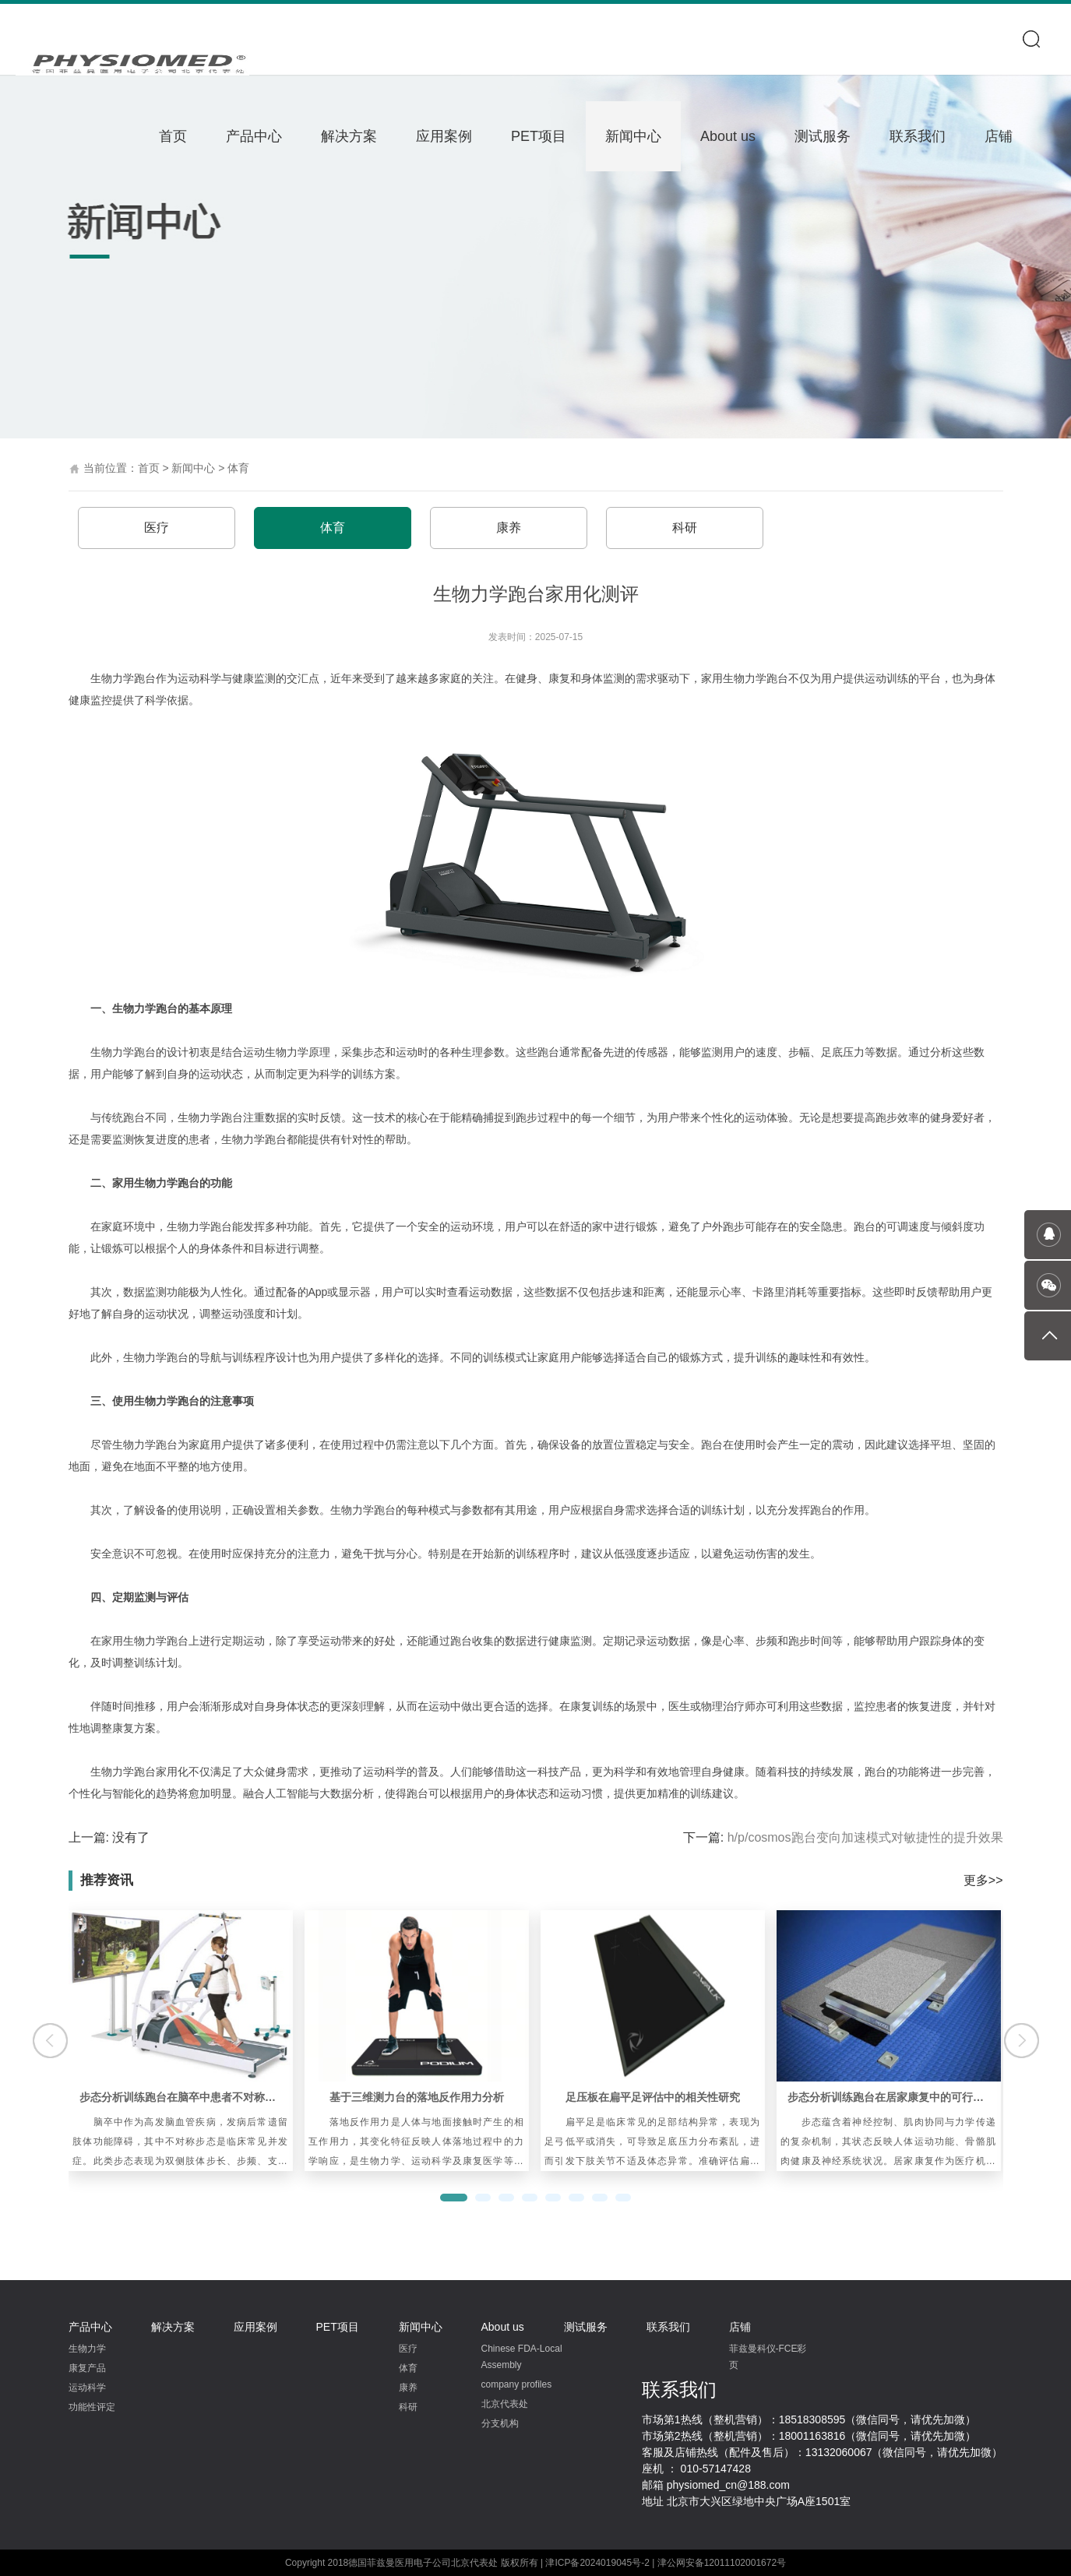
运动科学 (87, 2387)
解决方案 (349, 136)
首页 (173, 136)
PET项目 (538, 136)
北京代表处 (504, 2403)
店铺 (999, 136)
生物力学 (87, 2348)
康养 (508, 527)
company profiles (516, 2384)
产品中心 (254, 136)
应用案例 (444, 136)
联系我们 (918, 136)
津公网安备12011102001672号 (721, 2562)
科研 (684, 527)
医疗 (156, 527)
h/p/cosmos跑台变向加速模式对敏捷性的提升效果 (865, 1837)
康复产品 (87, 2368)
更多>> (983, 1880)
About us (728, 136)
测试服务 (822, 136)
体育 (238, 468)
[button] (453, 2197)
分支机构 (500, 2423)
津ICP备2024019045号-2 (597, 2562)
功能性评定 (92, 2407)
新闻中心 (633, 136)
